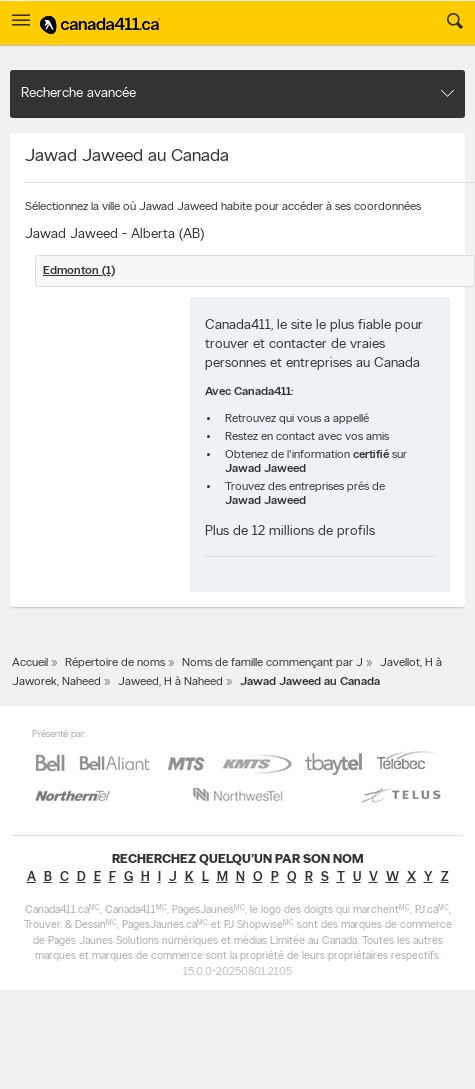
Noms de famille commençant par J (272, 663)
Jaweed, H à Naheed (170, 682)
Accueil (30, 663)
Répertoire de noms (115, 663)
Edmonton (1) (79, 271)
